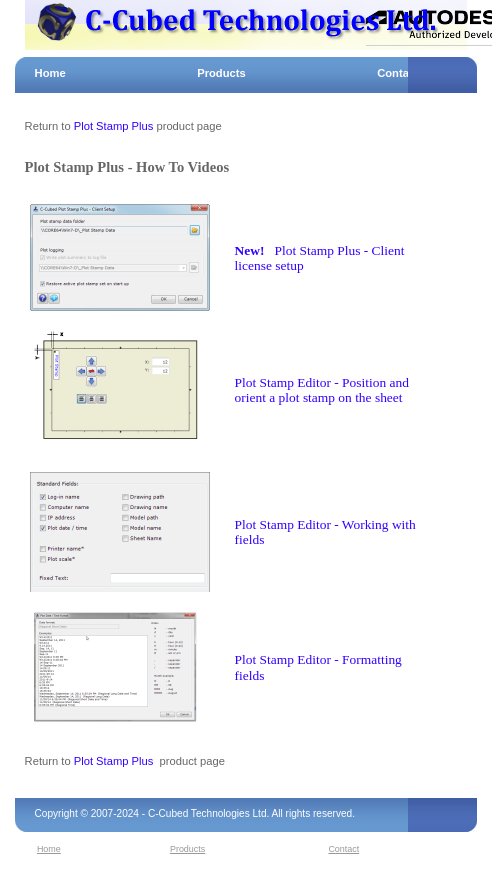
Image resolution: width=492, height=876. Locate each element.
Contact (398, 73)
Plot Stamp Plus (114, 126)
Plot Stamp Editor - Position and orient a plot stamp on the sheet (322, 390)
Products (221, 73)
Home (50, 73)
